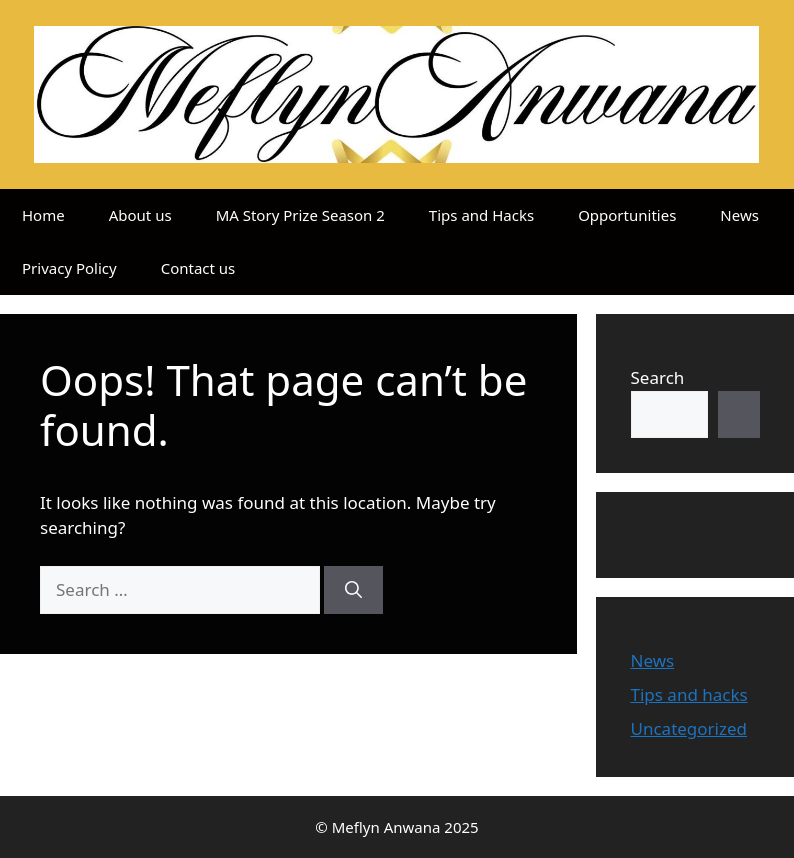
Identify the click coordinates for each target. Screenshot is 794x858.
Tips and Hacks (481, 215)
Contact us (198, 268)
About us (140, 215)
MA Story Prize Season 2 (300, 215)
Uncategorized (689, 728)
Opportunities (627, 215)
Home (43, 215)
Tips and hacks (689, 694)
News (739, 215)
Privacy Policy (69, 268)
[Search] (353, 590)
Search (658, 377)
